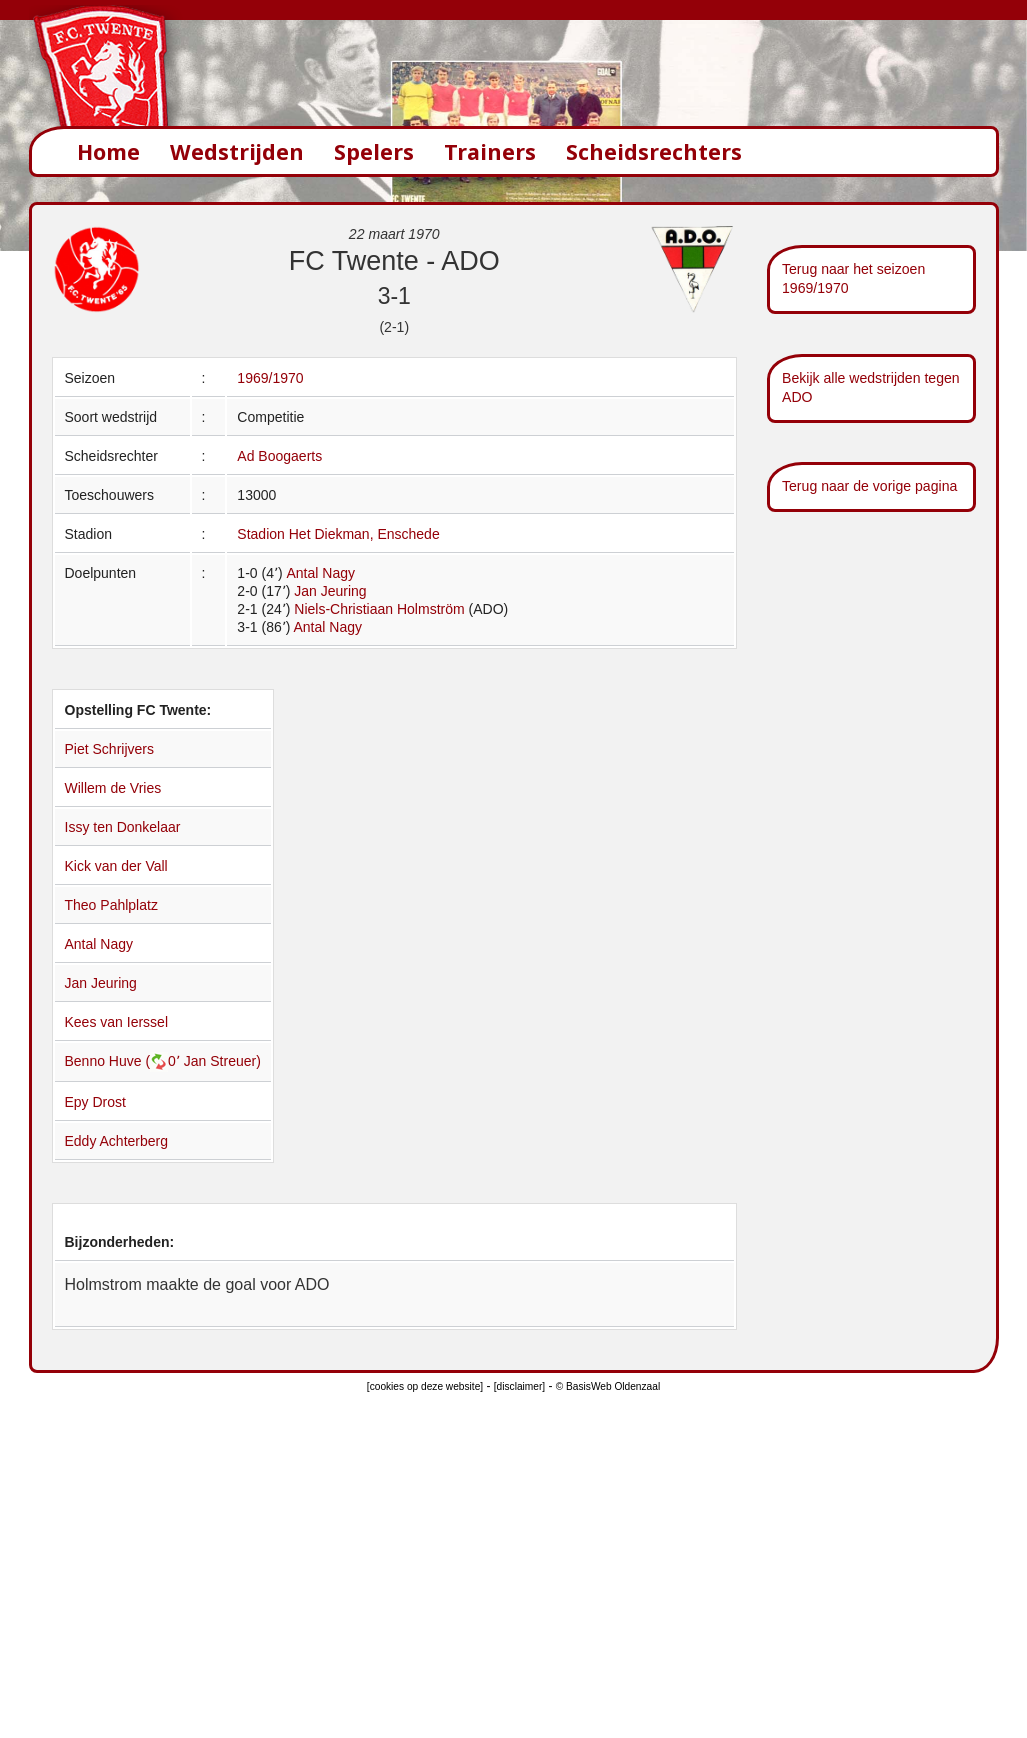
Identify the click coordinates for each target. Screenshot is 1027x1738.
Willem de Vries (113, 788)
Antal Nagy (320, 573)
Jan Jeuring (330, 591)
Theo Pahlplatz (111, 905)
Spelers (374, 151)
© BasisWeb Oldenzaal (608, 1386)
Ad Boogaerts (279, 456)
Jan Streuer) (222, 1061)
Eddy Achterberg (117, 1141)
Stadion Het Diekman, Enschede (338, 534)
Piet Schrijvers (109, 749)
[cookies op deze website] (425, 1386)
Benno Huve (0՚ (124, 1061)
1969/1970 (270, 378)
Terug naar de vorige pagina (869, 486)
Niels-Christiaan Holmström (379, 609)
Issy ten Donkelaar (123, 827)
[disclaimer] (519, 1386)
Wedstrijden (237, 151)
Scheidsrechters (654, 151)
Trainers (490, 151)
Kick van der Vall (116, 866)
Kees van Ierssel (117, 1022)
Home (108, 151)
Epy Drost (95, 1102)
